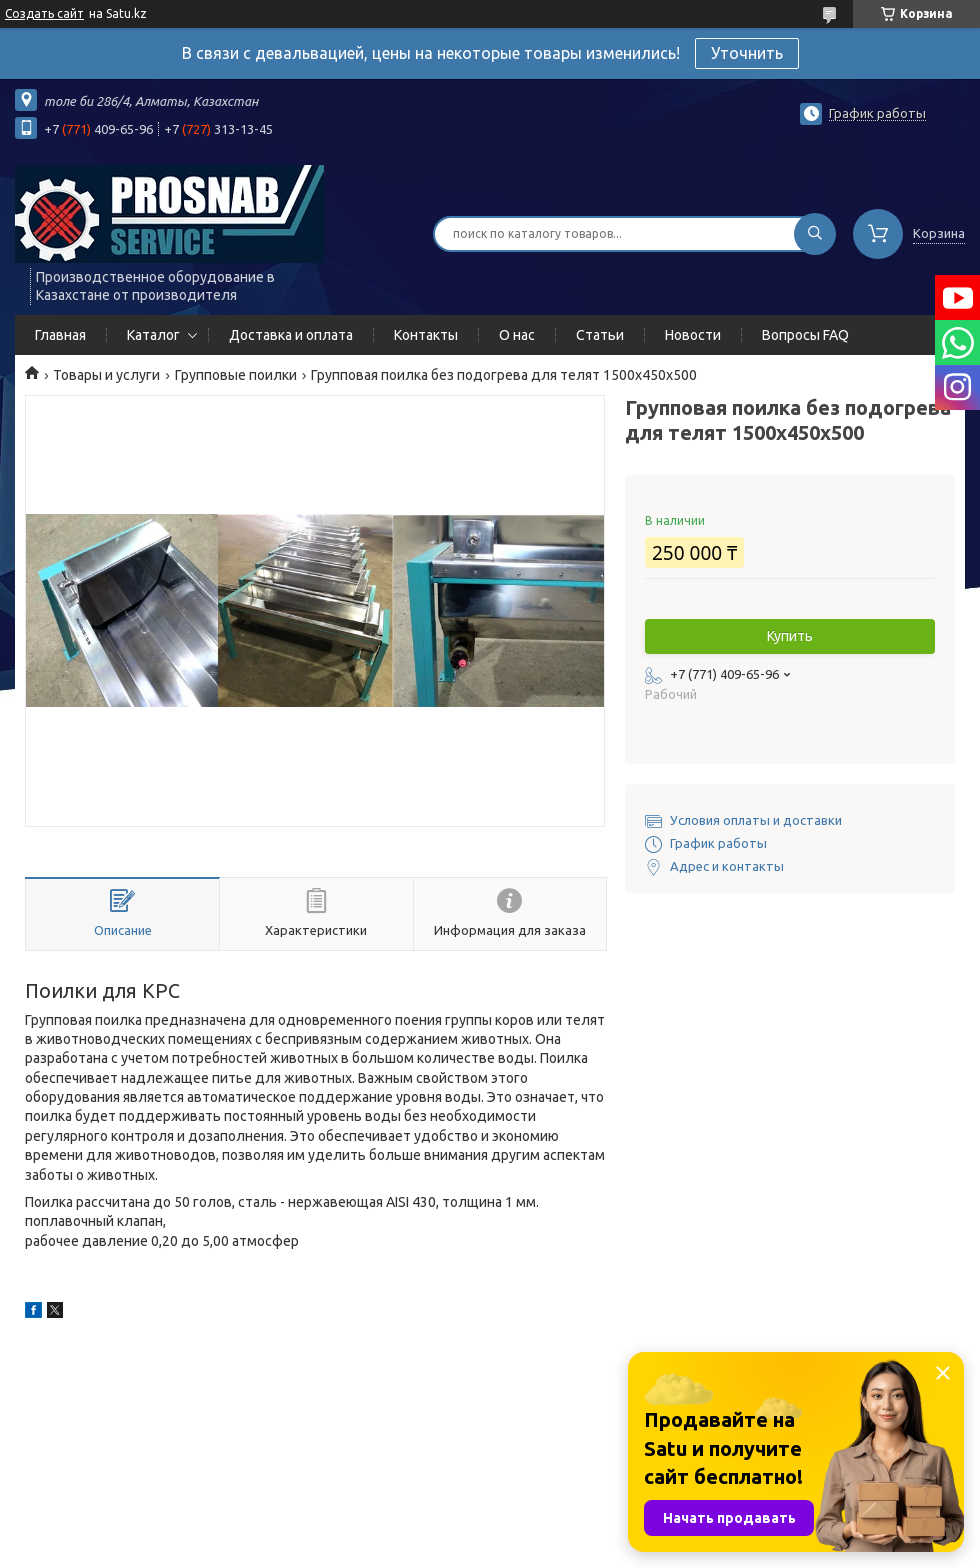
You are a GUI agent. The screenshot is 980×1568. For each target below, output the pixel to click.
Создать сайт (44, 13)
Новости (693, 335)
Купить (790, 636)
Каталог (153, 335)
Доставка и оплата (291, 335)
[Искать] (815, 234)
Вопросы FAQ (805, 335)
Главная (60, 335)
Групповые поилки (236, 375)
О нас (517, 335)
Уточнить (747, 53)
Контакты (426, 335)
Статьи (600, 335)
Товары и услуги (106, 375)
